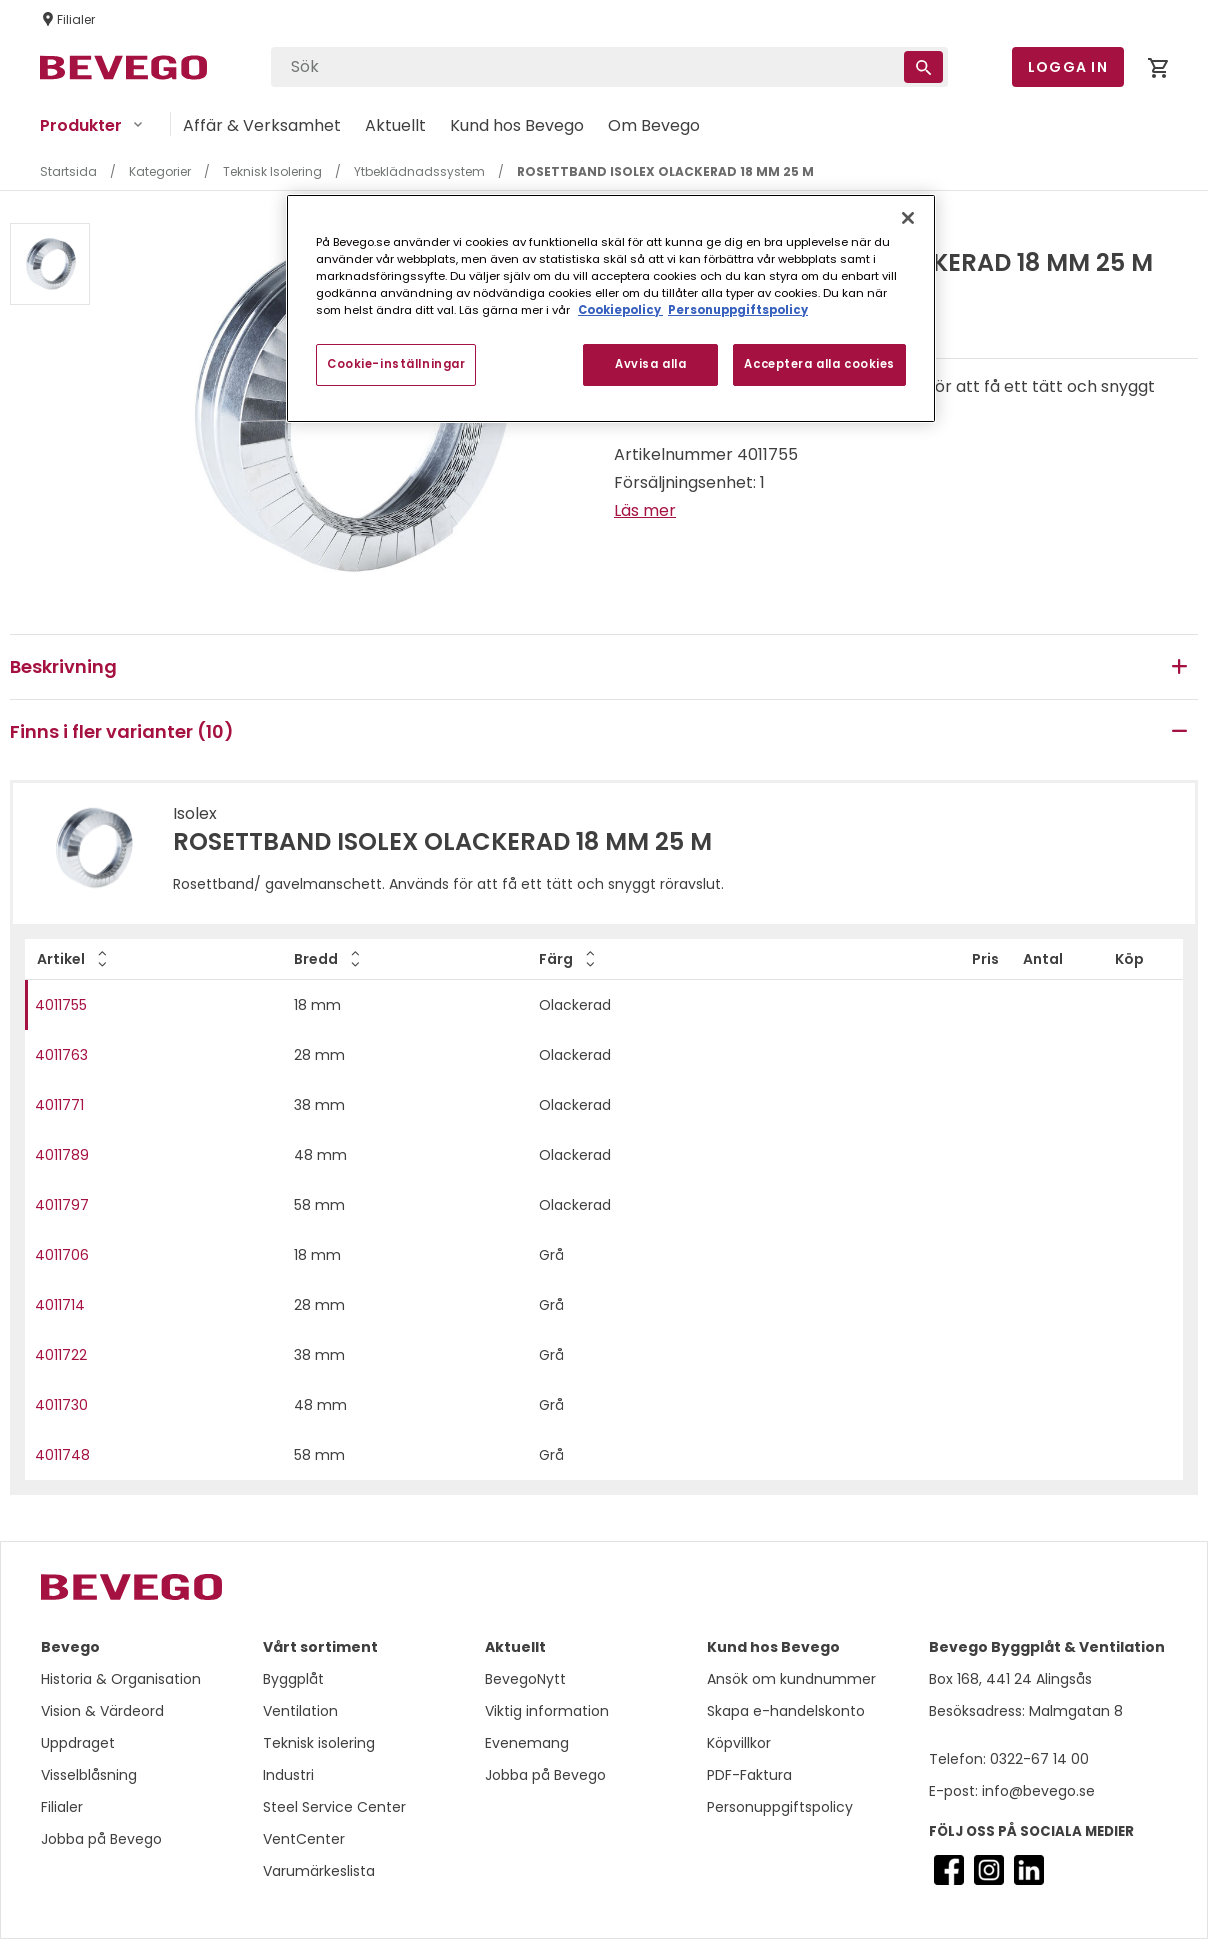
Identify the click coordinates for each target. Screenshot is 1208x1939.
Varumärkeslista (319, 1871)
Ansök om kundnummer (791, 1679)
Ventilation (300, 1711)
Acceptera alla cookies (819, 364)
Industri (288, 1775)
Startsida (68, 171)
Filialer (62, 1807)
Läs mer (645, 510)
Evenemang (527, 1743)
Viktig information (547, 1711)
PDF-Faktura (749, 1775)
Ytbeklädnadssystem (419, 171)
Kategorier (160, 171)
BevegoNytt (525, 1679)
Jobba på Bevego (101, 1839)
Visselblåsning (89, 1775)
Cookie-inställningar (396, 364)
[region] (611, 308)
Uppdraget (78, 1743)
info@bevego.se (1036, 1791)
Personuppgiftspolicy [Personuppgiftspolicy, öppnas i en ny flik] (738, 310)
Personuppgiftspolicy (780, 1807)
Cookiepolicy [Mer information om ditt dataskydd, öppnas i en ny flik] (620, 310)
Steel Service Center (334, 1807)
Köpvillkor (739, 1743)
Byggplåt (293, 1679)
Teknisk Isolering (272, 171)
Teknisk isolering (319, 1743)
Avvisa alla (650, 364)
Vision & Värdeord (102, 1711)
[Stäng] (908, 218)
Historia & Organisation (121, 1679)
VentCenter (304, 1839)
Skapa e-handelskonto (786, 1711)
